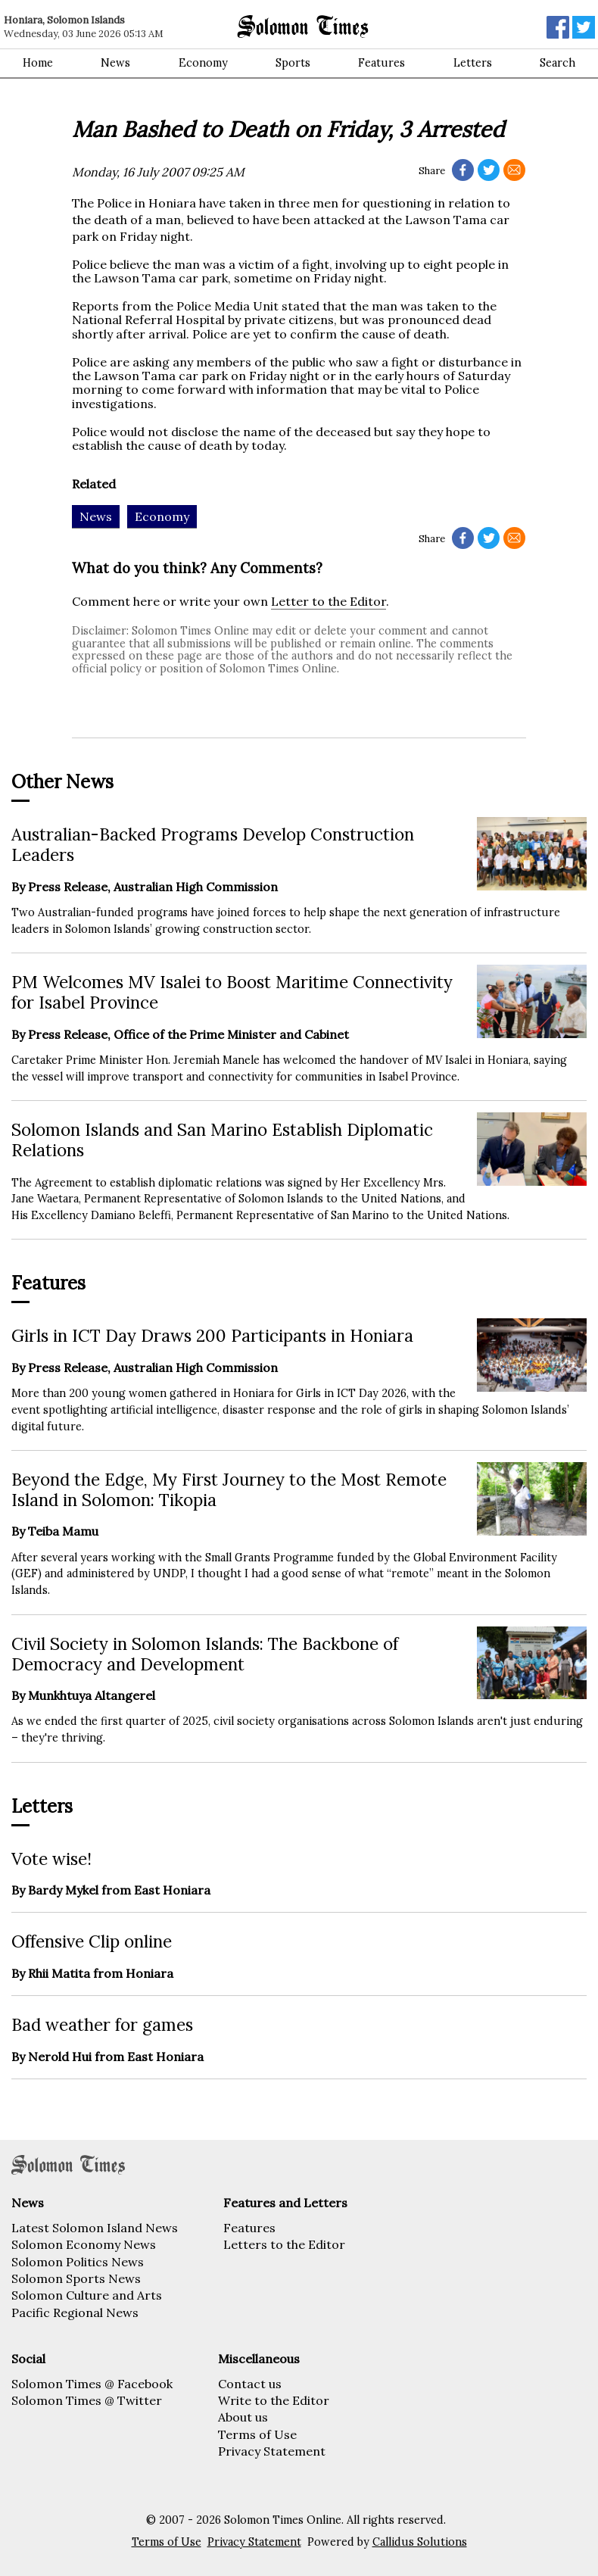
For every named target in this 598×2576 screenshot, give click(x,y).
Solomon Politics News (77, 2261)
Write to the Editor (273, 2400)
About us (243, 2417)
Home (38, 63)
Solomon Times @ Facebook (92, 2383)
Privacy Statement (271, 2451)
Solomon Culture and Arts (86, 2295)
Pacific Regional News (75, 2312)
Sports (293, 63)
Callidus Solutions (419, 2542)
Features (381, 63)
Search (557, 63)
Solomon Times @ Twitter (86, 2400)
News (115, 63)
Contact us (250, 2383)
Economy (203, 63)
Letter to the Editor (328, 601)
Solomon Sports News (76, 2278)
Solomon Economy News (83, 2244)
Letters (472, 63)
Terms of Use (257, 2434)
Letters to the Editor (284, 2244)
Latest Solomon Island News (94, 2227)
